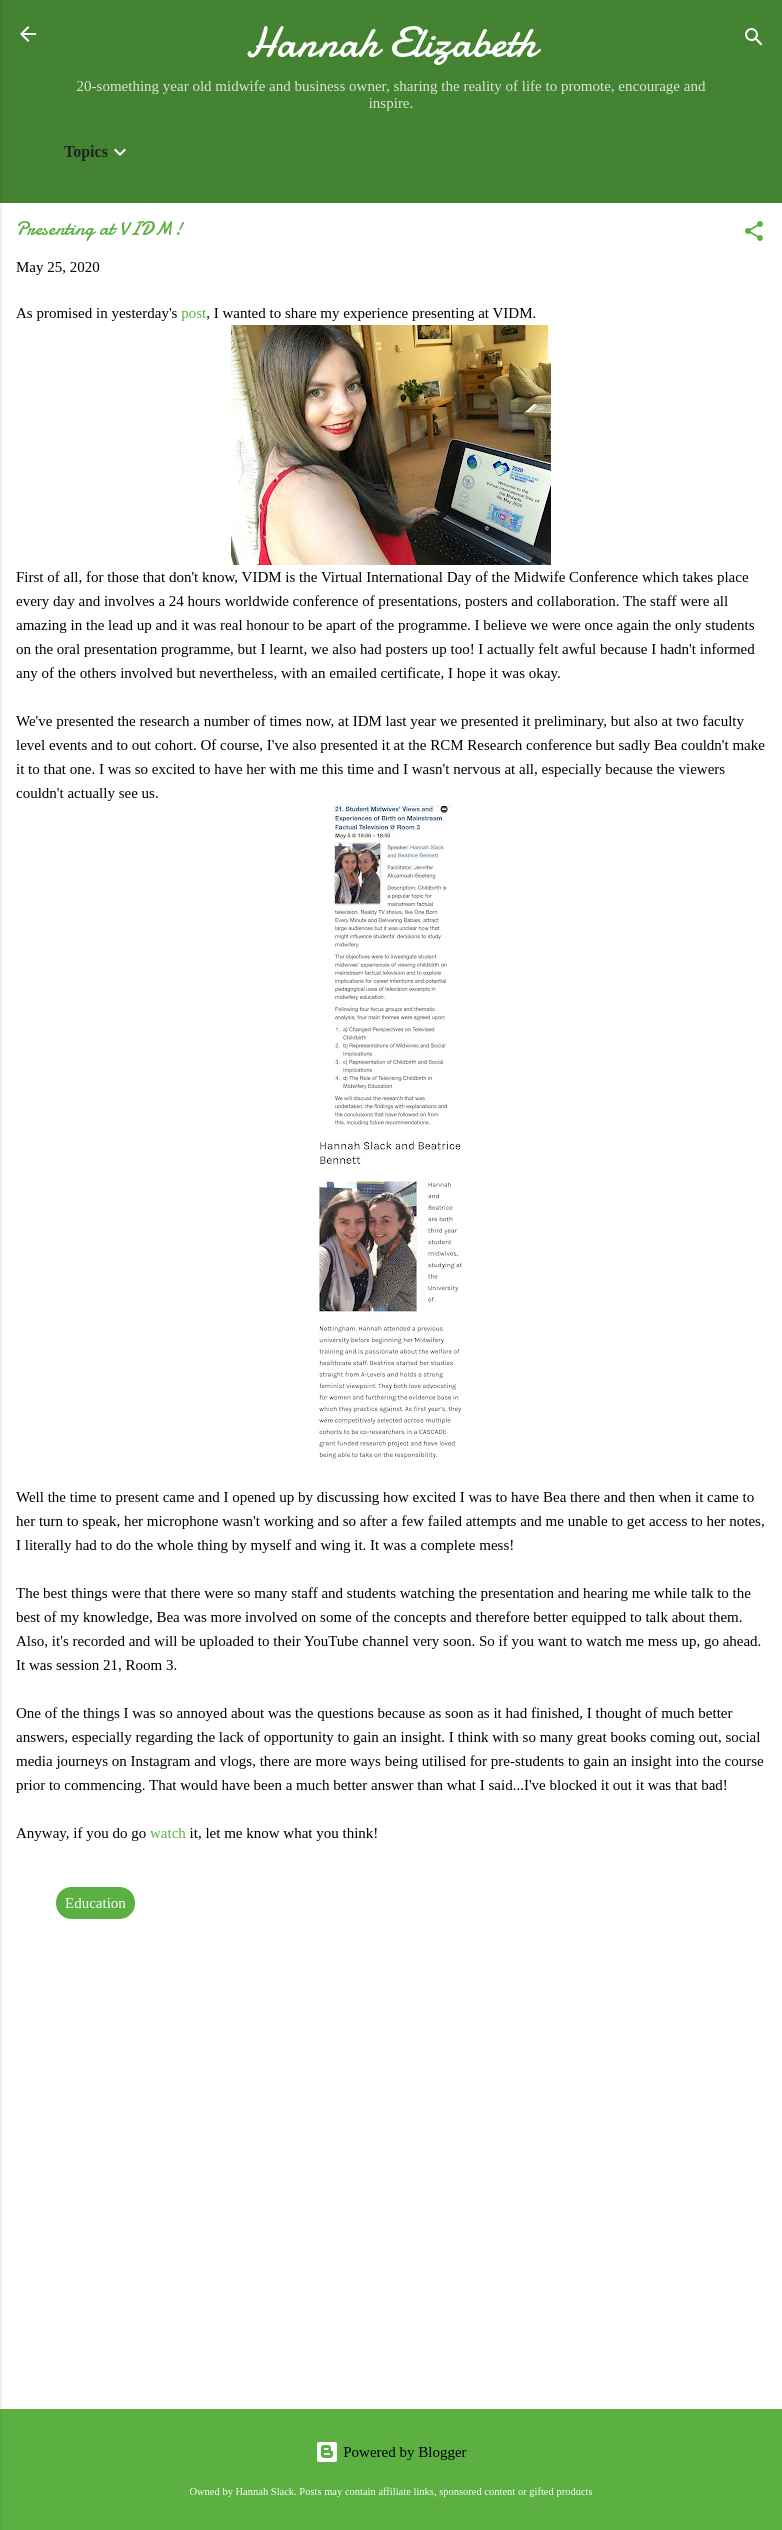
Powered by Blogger (390, 2452)
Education (95, 1903)
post (193, 313)
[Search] (754, 40)
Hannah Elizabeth (391, 42)
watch (170, 1833)
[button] (754, 234)
